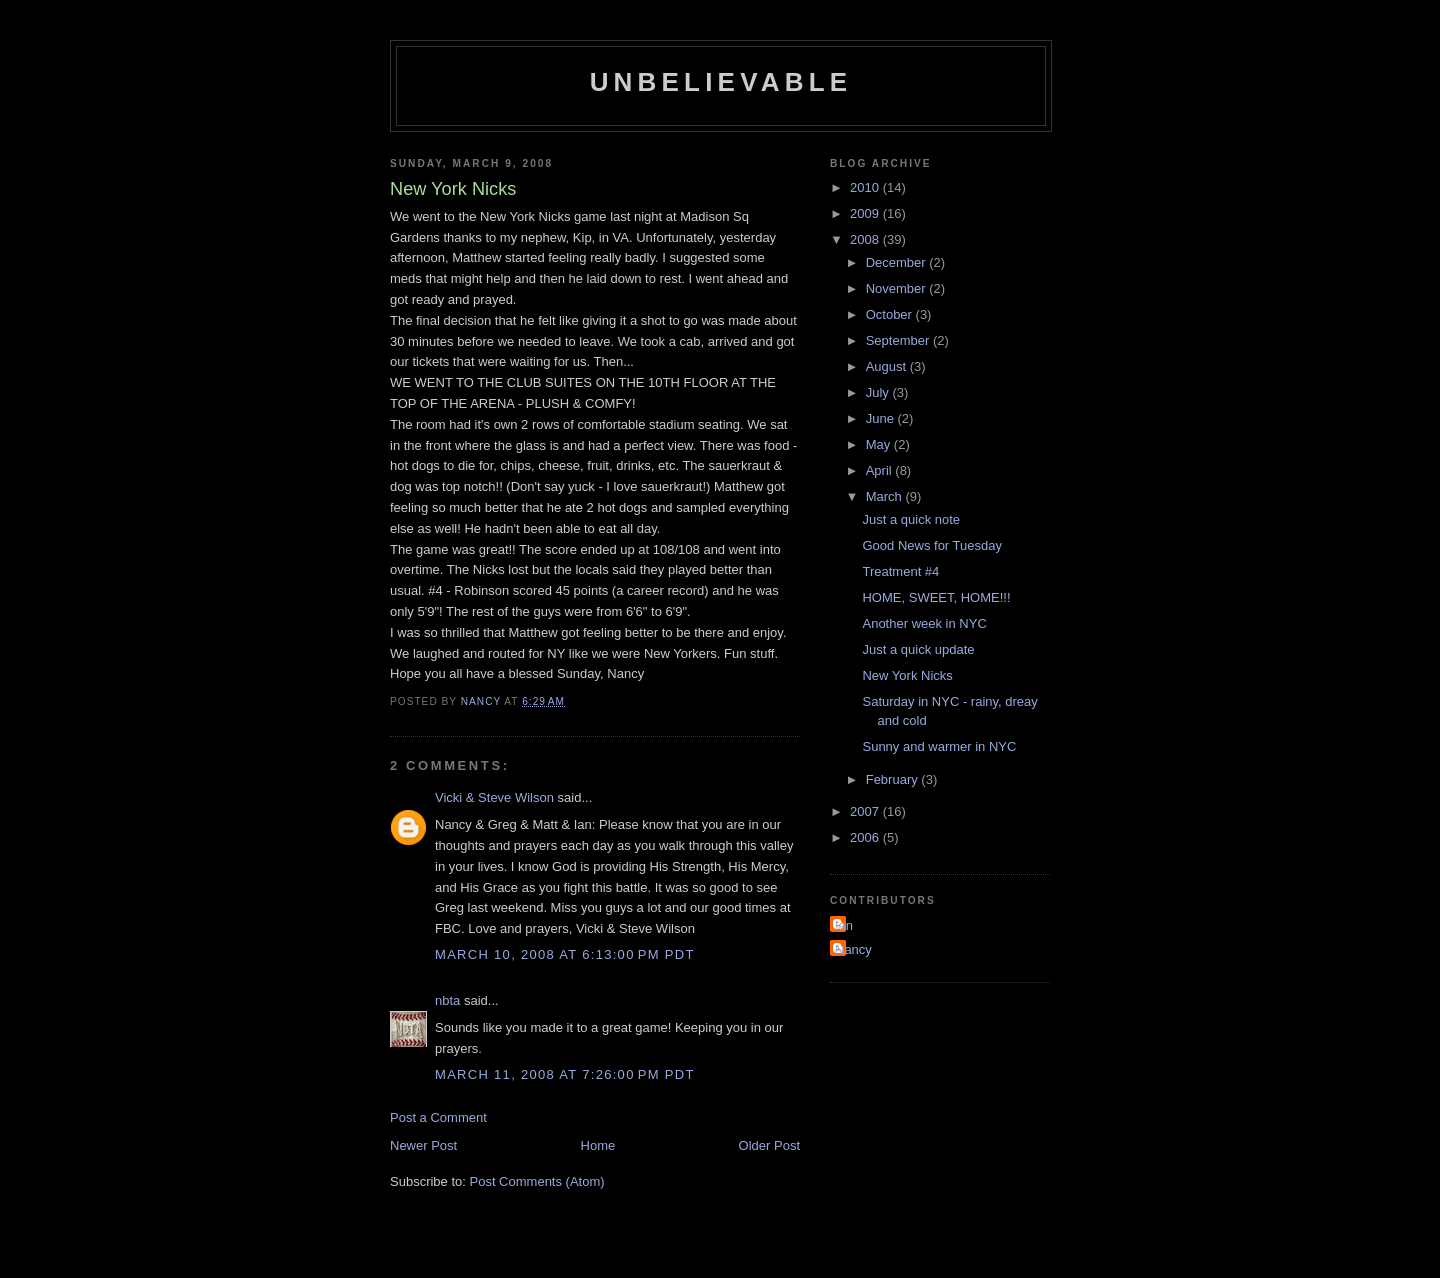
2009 (866, 213)
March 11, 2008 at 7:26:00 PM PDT (565, 1074)
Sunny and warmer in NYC (939, 746)
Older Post (769, 1145)
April (881, 470)
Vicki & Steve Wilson (494, 797)
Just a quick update (918, 649)
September (899, 340)
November (898, 288)
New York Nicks (907, 675)
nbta (447, 1000)
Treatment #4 (900, 571)
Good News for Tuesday (931, 545)
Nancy (853, 949)
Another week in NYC (924, 623)
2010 (866, 187)
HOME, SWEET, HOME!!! (936, 597)
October (891, 314)
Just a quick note (911, 519)
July (879, 392)
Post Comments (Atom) (537, 1181)
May (880, 444)
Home (598, 1145)
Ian (844, 925)
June (882, 418)
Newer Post (423, 1145)
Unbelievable (721, 82)
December (898, 262)
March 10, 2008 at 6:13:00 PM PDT (565, 954)
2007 (866, 811)
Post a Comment (438, 1117)
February (894, 779)
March (886, 496)
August (888, 366)
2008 (866, 239)
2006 (866, 837)
